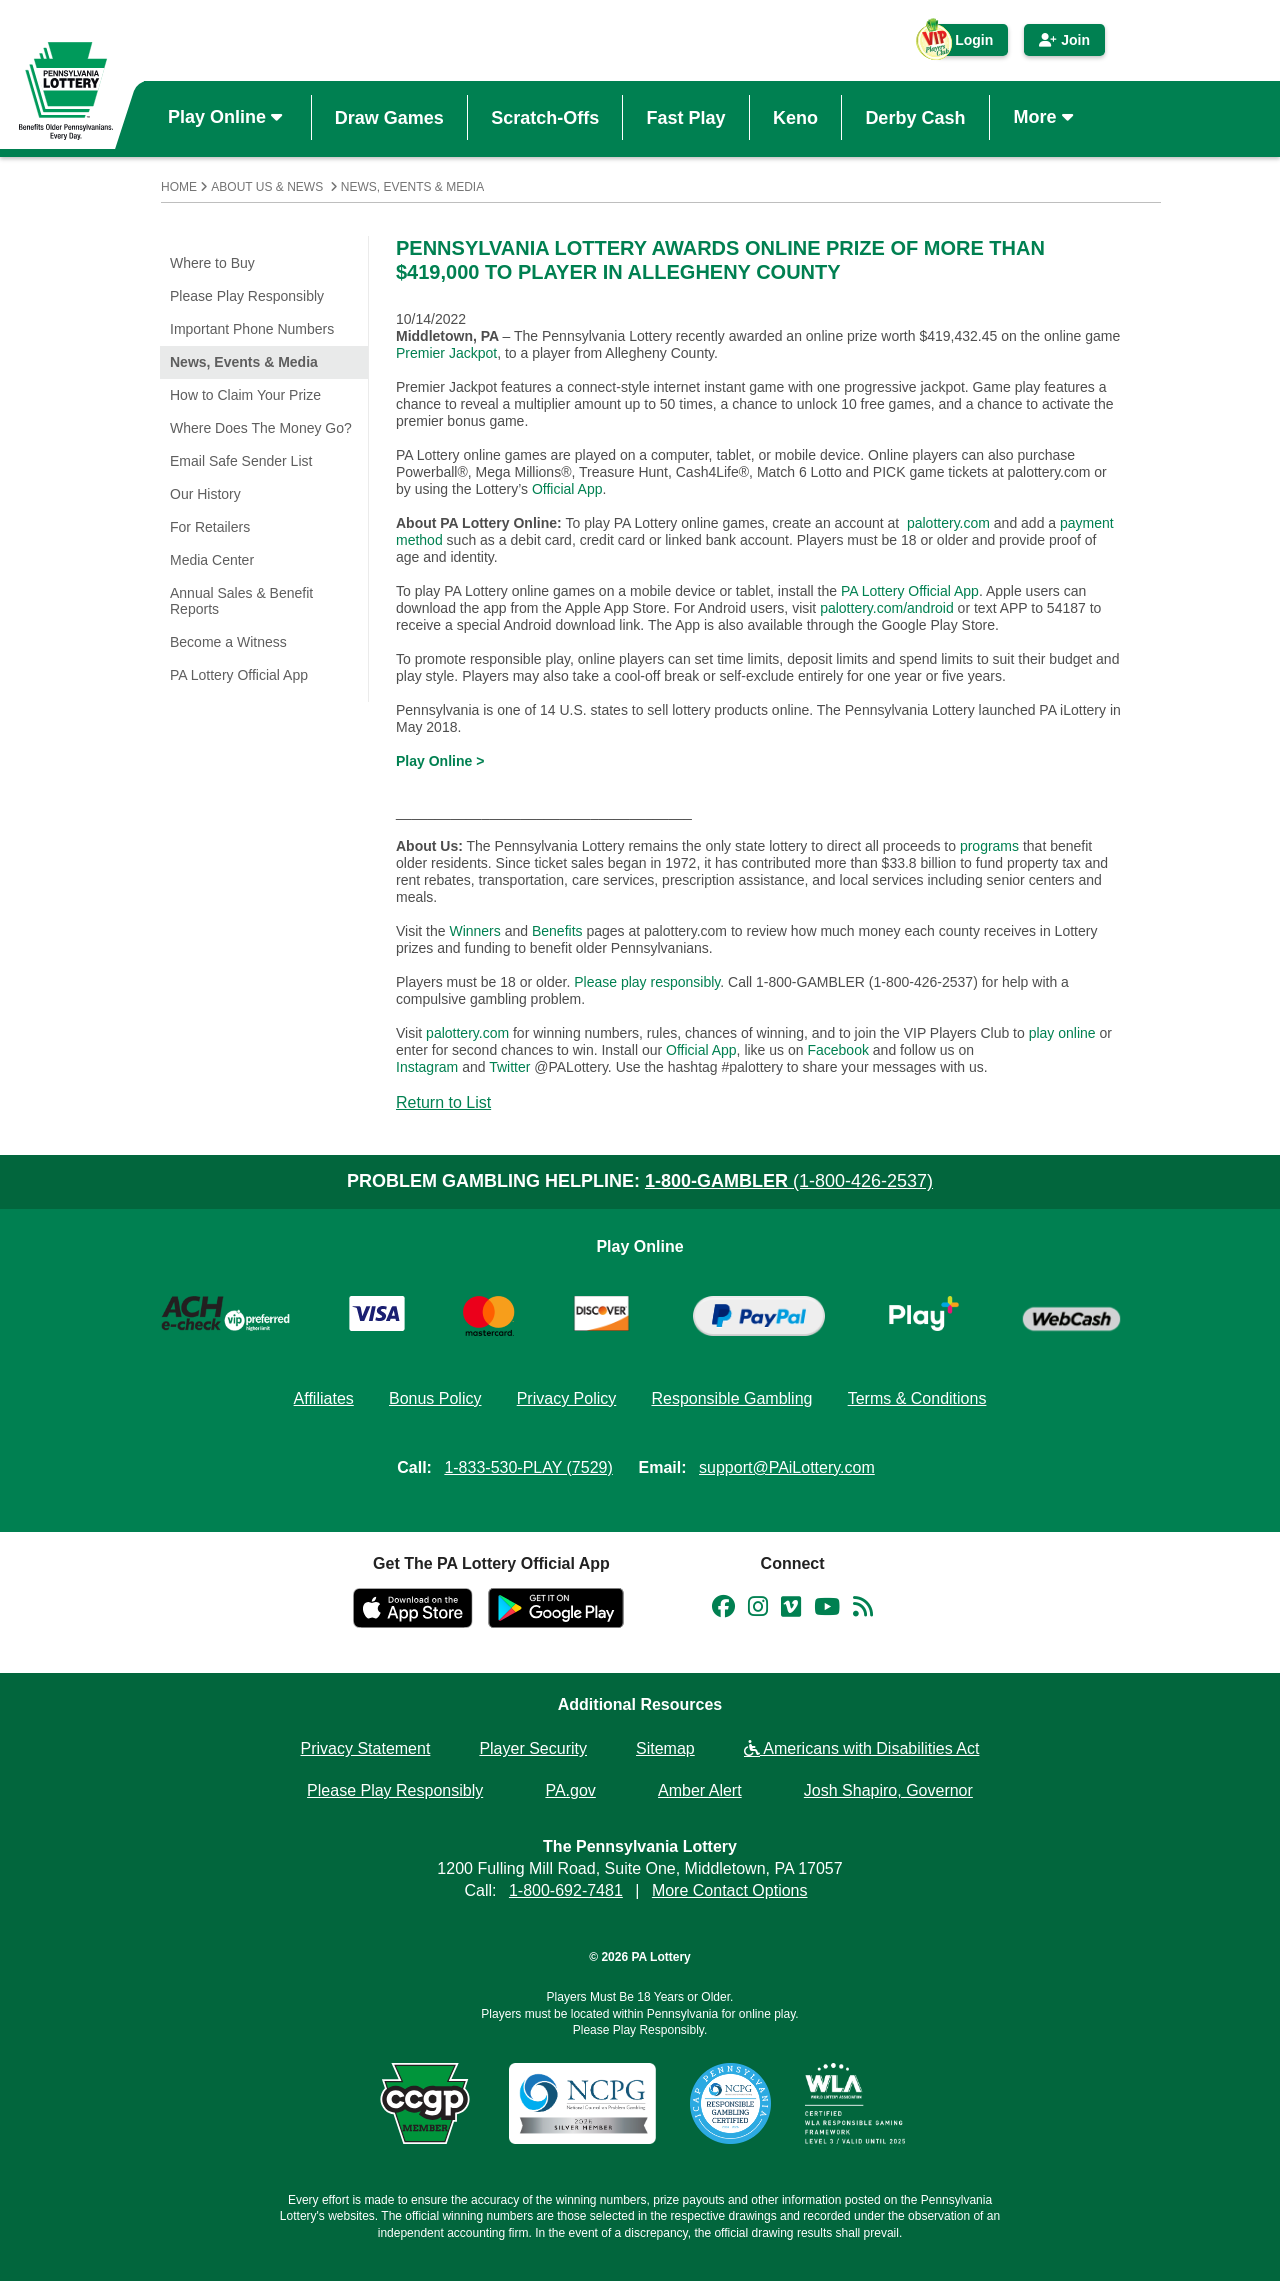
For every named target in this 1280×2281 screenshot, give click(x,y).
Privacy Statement (366, 1748)
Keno (795, 117)
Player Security (533, 1748)
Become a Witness (228, 642)
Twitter (509, 1067)
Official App (567, 489)
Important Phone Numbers (252, 329)
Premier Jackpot (446, 353)
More (1046, 117)
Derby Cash (915, 117)
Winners (474, 931)
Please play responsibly (647, 982)
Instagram (427, 1067)
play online (1062, 1033)
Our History (205, 494)
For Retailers (210, 527)
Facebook (837, 1050)
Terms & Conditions (917, 1398)
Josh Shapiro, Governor (888, 1790)
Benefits (557, 931)
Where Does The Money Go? (261, 428)
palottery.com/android (887, 608)
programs (989, 846)
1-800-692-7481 (566, 1890)
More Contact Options (730, 1890)
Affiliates (324, 1398)
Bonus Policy (435, 1398)
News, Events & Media (412, 187)
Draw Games (389, 117)
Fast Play (686, 117)
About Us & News (267, 187)
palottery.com (948, 523)
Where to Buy (212, 263)
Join (1064, 40)
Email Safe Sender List (241, 461)
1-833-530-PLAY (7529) (528, 1467)
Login (964, 44)
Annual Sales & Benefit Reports (241, 601)
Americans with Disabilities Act (862, 1748)
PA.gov (570, 1790)
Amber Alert (700, 1790)
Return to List (443, 1102)
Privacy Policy (567, 1398)
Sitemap (665, 1748)
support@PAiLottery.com (787, 1467)
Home (179, 187)
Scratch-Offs (545, 117)
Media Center (212, 560)
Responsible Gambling (731, 1398)
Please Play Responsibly (247, 296)
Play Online (227, 117)
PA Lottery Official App (239, 675)
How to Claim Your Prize (245, 395)
